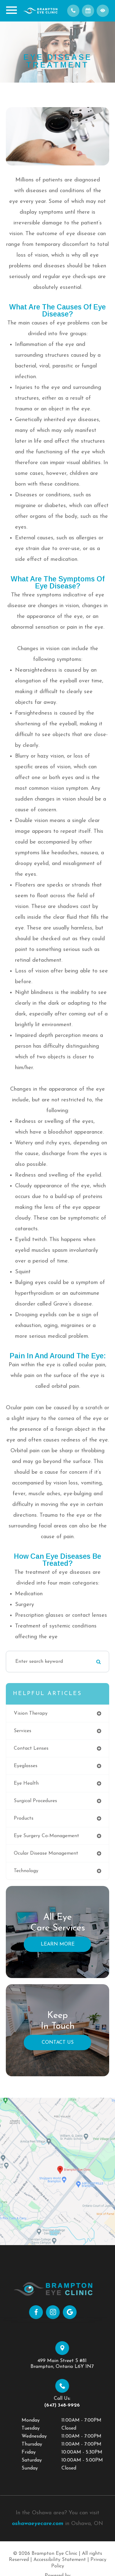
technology (26, 1870)
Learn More (58, 1944)
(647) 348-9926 (82, 2405)
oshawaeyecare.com (37, 2524)
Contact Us (58, 2042)
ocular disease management (46, 1853)
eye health (26, 1783)
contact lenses (31, 1748)
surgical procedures (35, 1800)
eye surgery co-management (46, 1835)
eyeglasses (25, 1765)
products (23, 1818)
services (22, 1730)
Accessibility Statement (59, 2559)
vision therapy (31, 1713)
